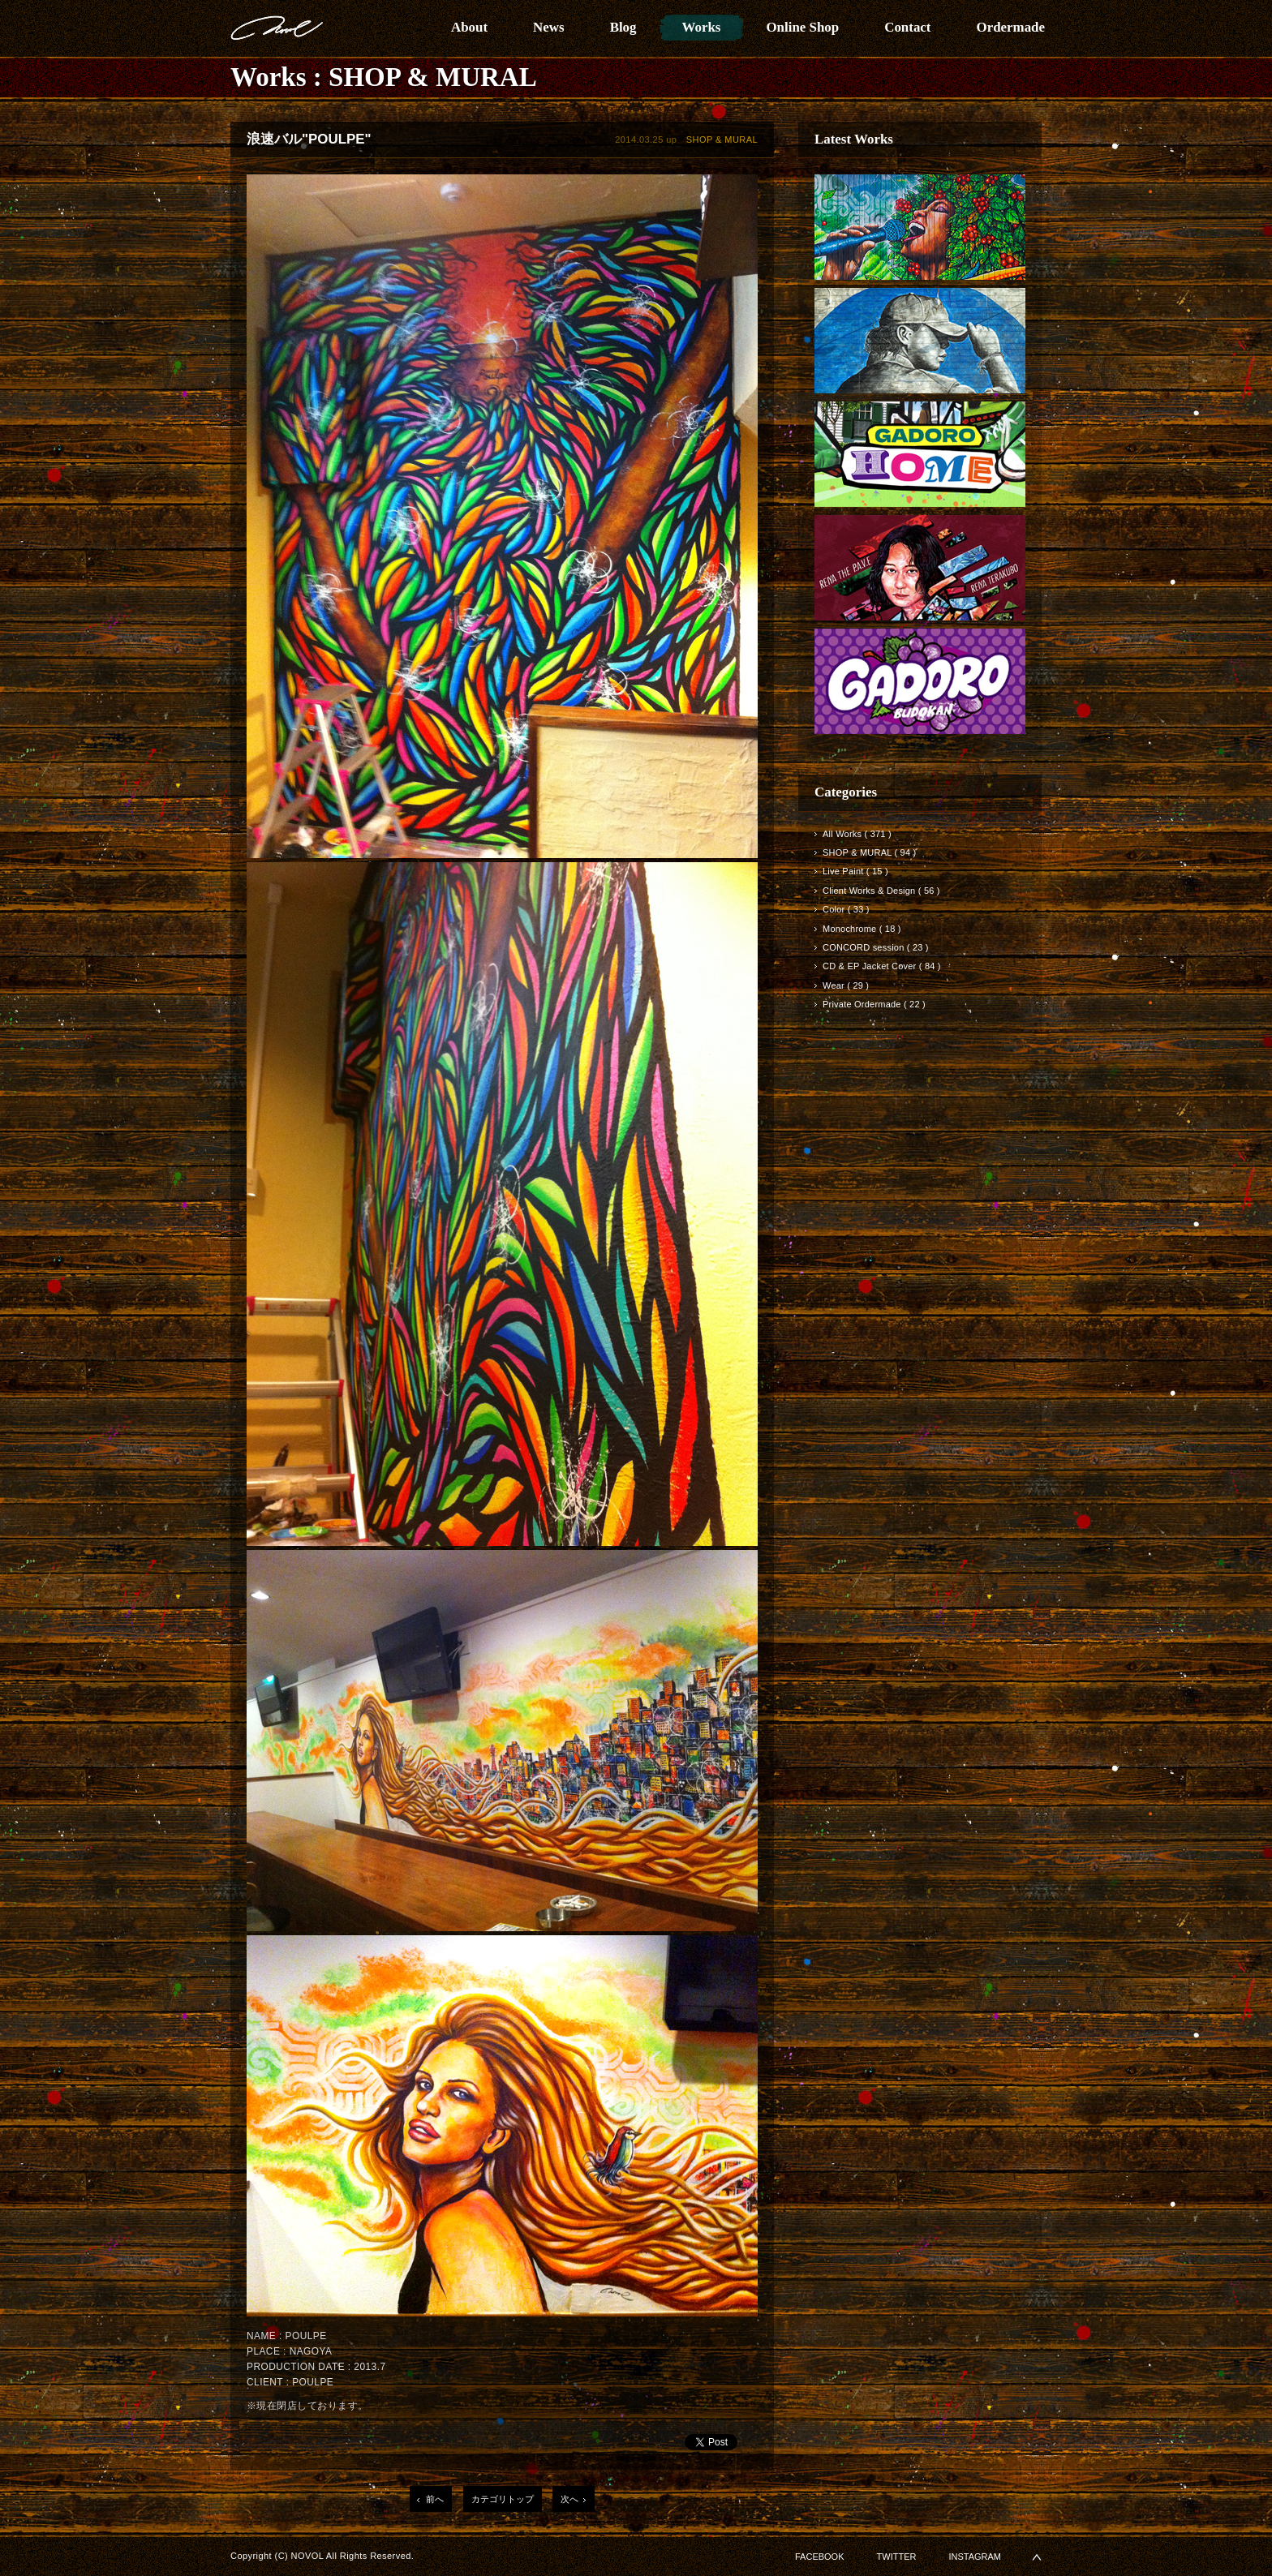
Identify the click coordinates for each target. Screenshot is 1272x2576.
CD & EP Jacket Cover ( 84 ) (882, 966)
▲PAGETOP (1037, 2557)
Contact (907, 27)
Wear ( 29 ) (846, 985)
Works (701, 27)
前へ (435, 2499)
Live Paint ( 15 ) (855, 871)
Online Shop (802, 27)
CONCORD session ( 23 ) (876, 947)
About (469, 27)
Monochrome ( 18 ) (862, 929)
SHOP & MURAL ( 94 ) (869, 852)
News (549, 27)
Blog (623, 27)
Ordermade (1010, 27)
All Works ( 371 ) (857, 834)
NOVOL (276, 28)
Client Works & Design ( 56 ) (881, 890)
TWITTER (897, 2556)
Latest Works (853, 139)
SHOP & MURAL (433, 77)
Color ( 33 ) (846, 909)
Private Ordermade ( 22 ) (874, 1004)
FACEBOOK (819, 2556)
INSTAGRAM (974, 2556)
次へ (569, 2499)
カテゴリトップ (502, 2499)
